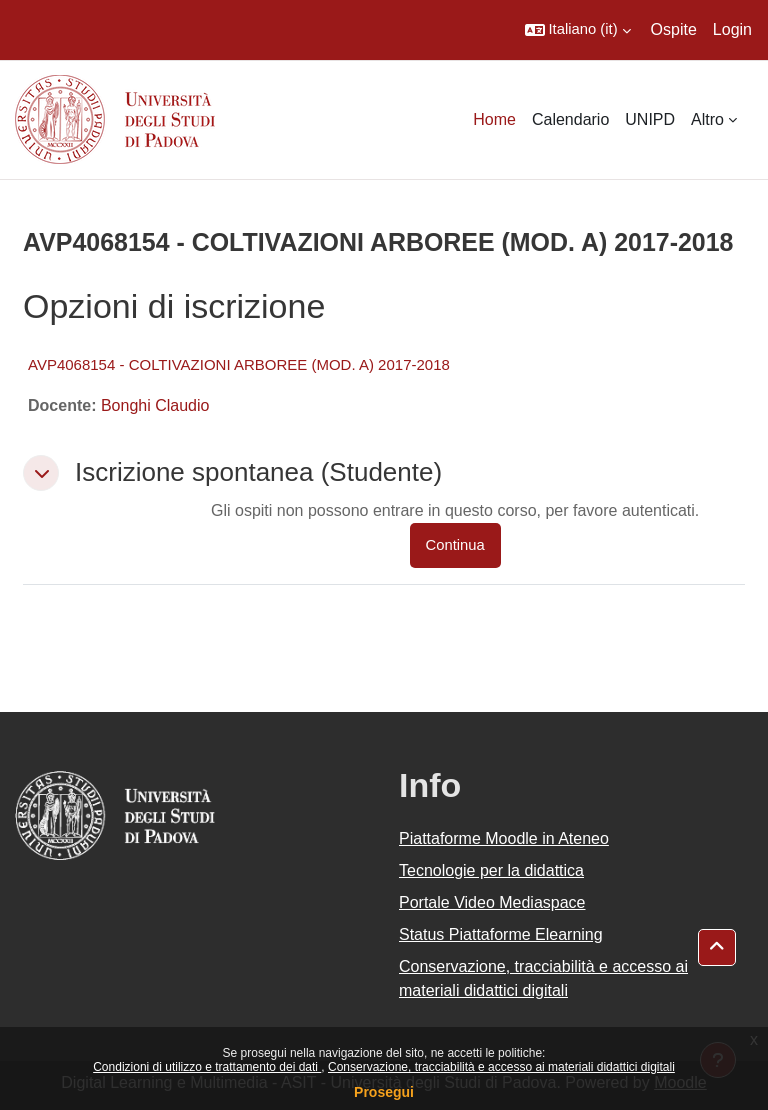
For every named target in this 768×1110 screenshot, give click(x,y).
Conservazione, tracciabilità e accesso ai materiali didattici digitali (501, 1067)
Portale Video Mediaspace (492, 902)
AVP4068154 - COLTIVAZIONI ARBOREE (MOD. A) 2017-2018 (239, 364)
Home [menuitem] (494, 119)
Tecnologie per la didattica (491, 870)
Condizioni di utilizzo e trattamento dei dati (207, 1067)
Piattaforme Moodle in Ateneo (504, 838)
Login (732, 29)
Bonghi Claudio (155, 405)
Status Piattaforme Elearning (501, 934)
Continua (455, 545)
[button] (578, 30)
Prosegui (384, 1092)
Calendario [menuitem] (570, 119)
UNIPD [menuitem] (650, 119)
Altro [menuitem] (707, 119)
